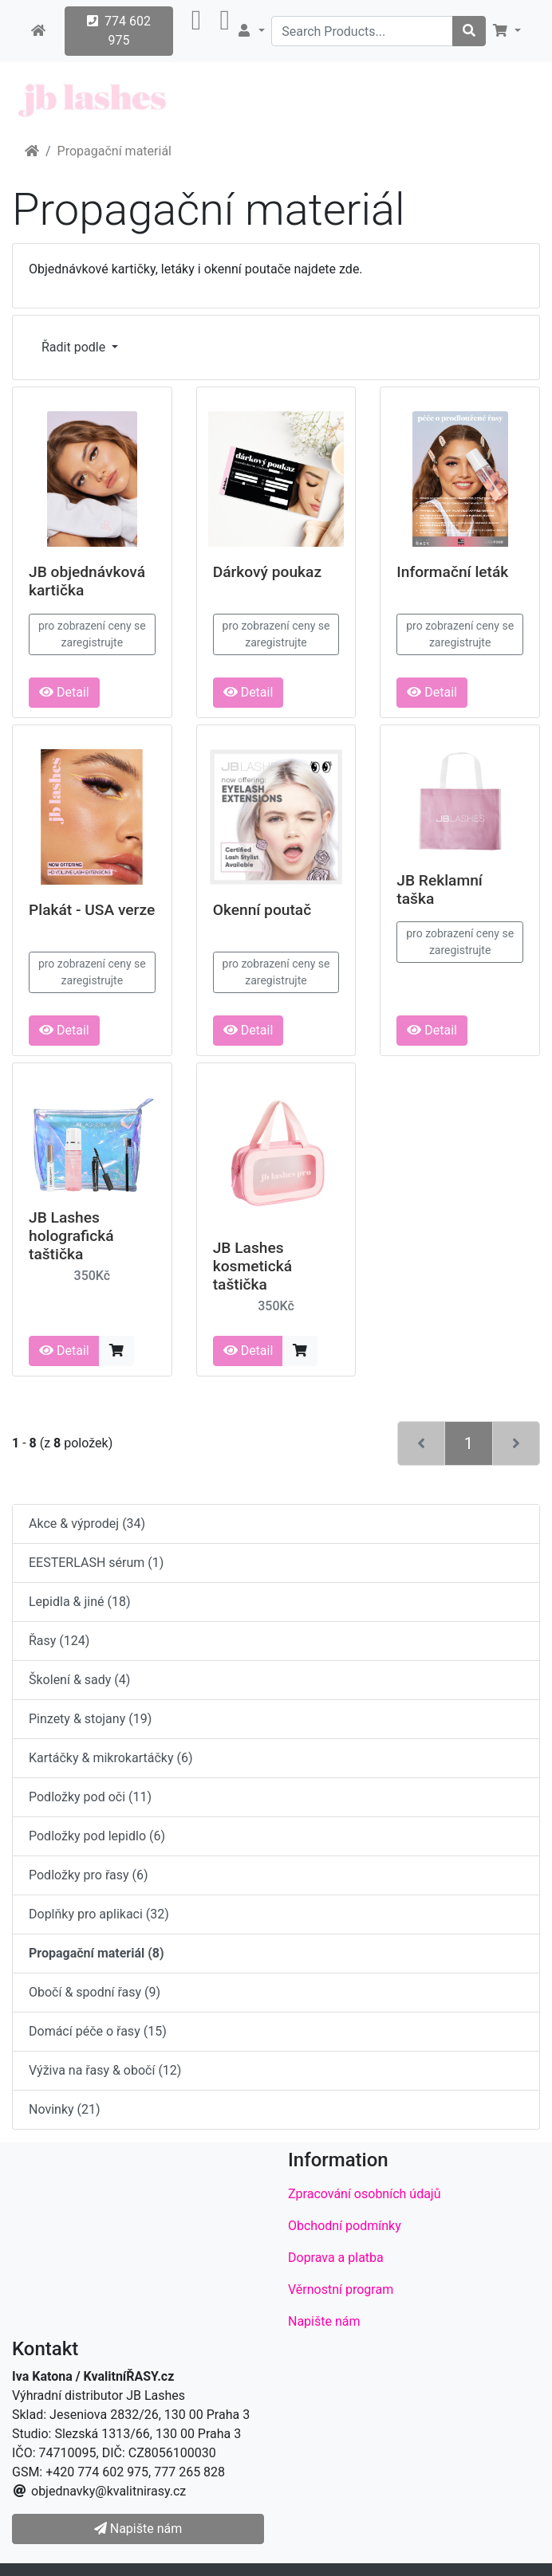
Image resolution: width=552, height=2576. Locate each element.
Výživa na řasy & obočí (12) (105, 2070)
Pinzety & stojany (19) (90, 1718)
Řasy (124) (59, 1640)
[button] (196, 31)
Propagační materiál (114, 151)
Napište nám (324, 2321)
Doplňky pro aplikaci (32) (99, 1914)
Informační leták (452, 572)
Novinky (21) (65, 2109)
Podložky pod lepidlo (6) (97, 1836)
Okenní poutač (262, 910)
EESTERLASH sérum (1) (96, 1562)
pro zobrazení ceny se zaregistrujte (92, 634)
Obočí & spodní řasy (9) (94, 1992)
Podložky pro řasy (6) (88, 1875)
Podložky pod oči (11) (90, 1796)
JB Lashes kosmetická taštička (252, 1266)
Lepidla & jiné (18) (80, 1601)
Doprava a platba (336, 2257)
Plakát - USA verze (92, 910)
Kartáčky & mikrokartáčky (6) (110, 1757)
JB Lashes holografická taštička (71, 1235)
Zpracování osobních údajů (364, 2193)
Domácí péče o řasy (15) (98, 2031)
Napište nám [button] (138, 2528)
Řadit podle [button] (74, 347)
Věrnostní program (340, 2289)
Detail (64, 692)
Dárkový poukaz (267, 572)
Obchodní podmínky (344, 2225)
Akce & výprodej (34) (87, 1523)
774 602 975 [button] (119, 31)
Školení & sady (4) (79, 1679)
